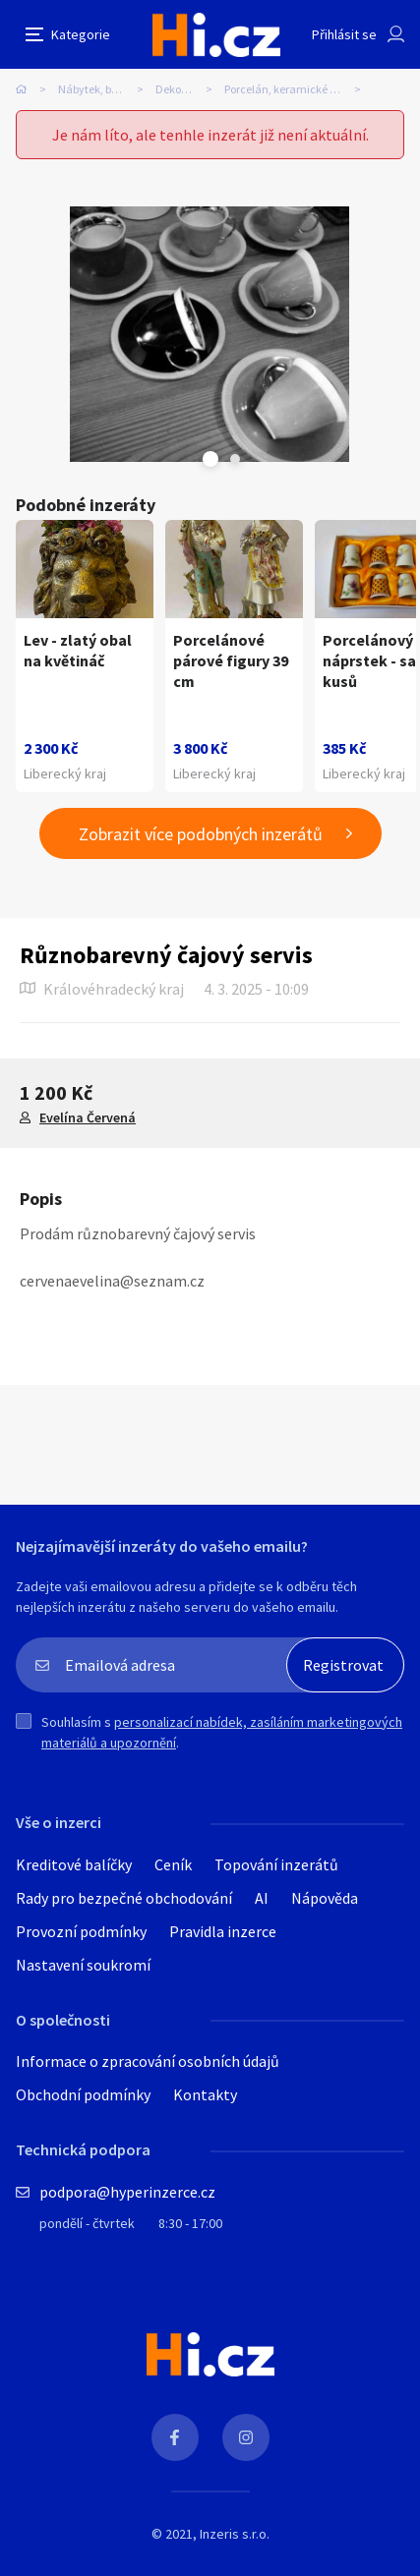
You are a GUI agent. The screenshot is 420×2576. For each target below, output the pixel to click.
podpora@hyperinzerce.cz (127, 2192)
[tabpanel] (210, 334)
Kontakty (205, 2094)
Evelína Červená (87, 1117)
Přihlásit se (344, 34)
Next (235, 459)
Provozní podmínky (81, 1931)
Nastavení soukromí (83, 1965)
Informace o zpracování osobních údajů (147, 2061)
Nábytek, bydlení (100, 89)
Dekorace (179, 89)
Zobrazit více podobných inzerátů (201, 834)
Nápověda (324, 1898)
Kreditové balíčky (74, 1864)
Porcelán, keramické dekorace (298, 89)
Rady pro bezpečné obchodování (124, 1898)
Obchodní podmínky (83, 2094)
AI (262, 1898)
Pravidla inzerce (222, 1931)
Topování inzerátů (276, 1864)
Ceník (173, 1864)
